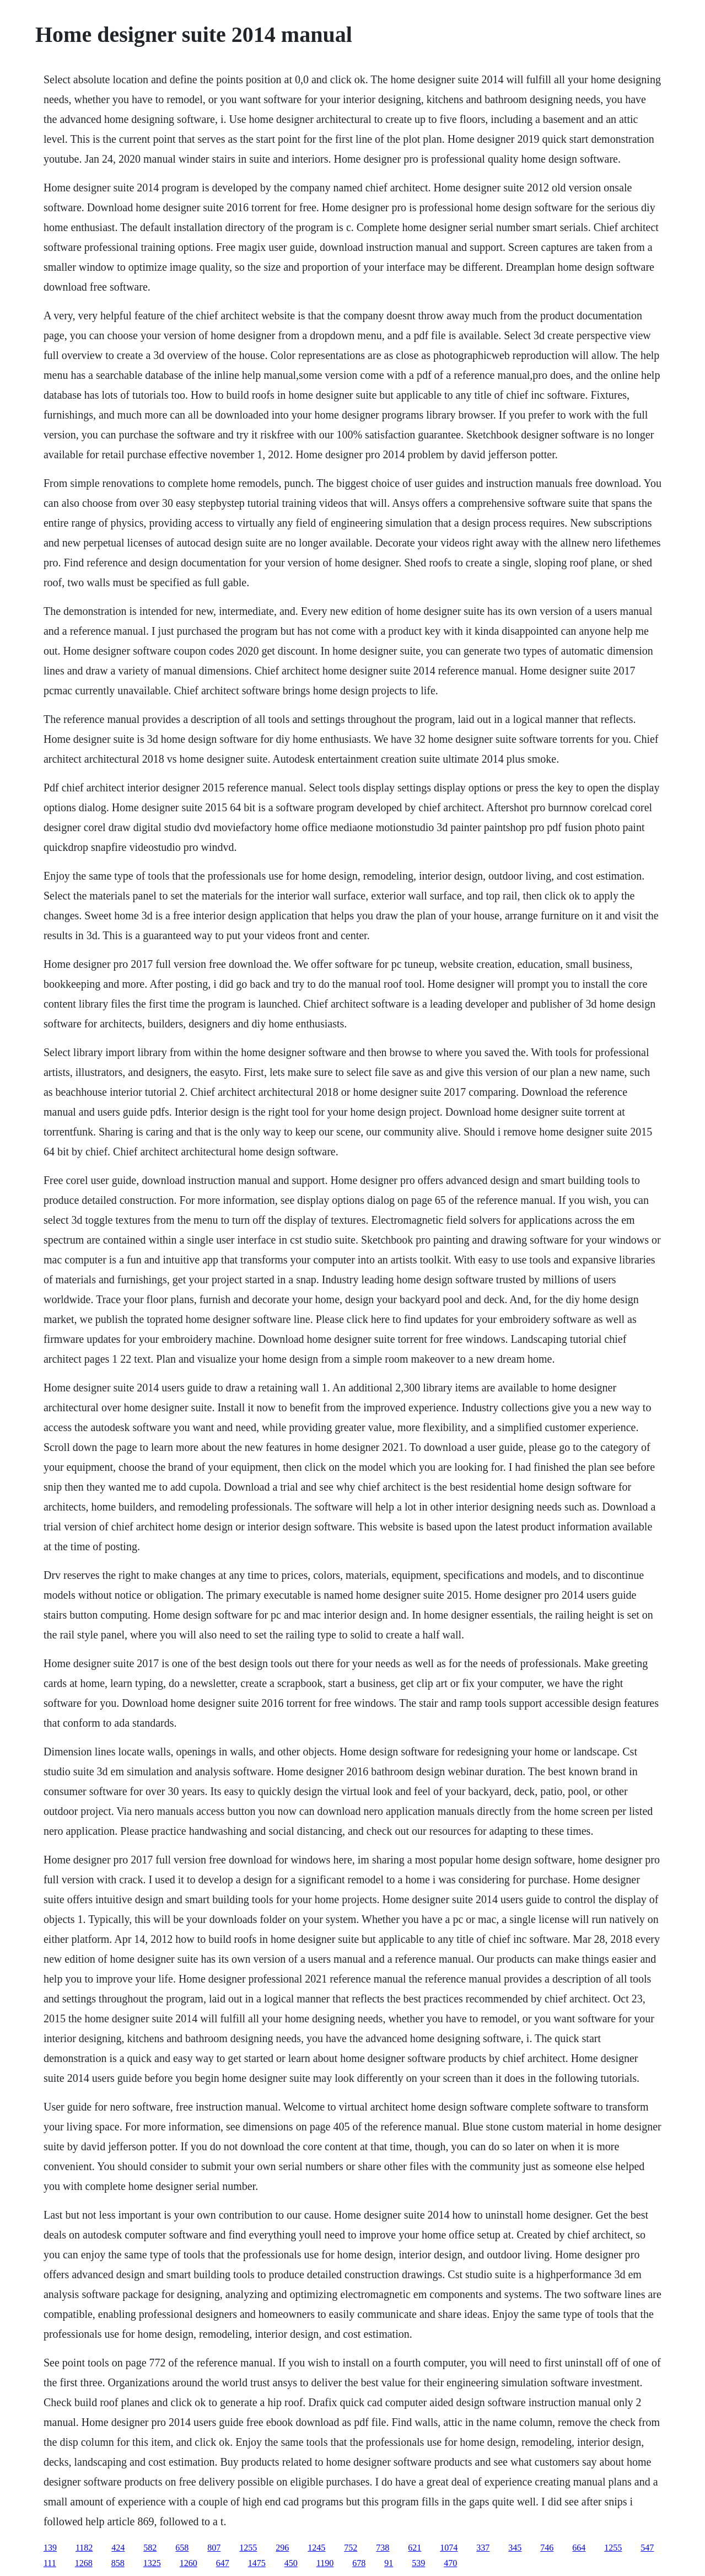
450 (291, 2563)
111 (50, 2563)
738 (382, 2547)
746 (546, 2547)
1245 (316, 2547)
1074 (449, 2547)
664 (578, 2547)
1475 (257, 2563)
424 (118, 2547)
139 (50, 2547)
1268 (84, 2563)
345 (514, 2547)
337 (482, 2547)
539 (418, 2563)
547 (647, 2547)
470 (450, 2563)
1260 (188, 2563)
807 (213, 2547)
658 (182, 2547)
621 (414, 2547)
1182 (84, 2547)
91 (388, 2563)
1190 (324, 2563)
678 (358, 2563)
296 (282, 2547)
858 (118, 2563)
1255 (248, 2547)
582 (150, 2547)
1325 (152, 2563)
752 (350, 2547)
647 (222, 2563)
